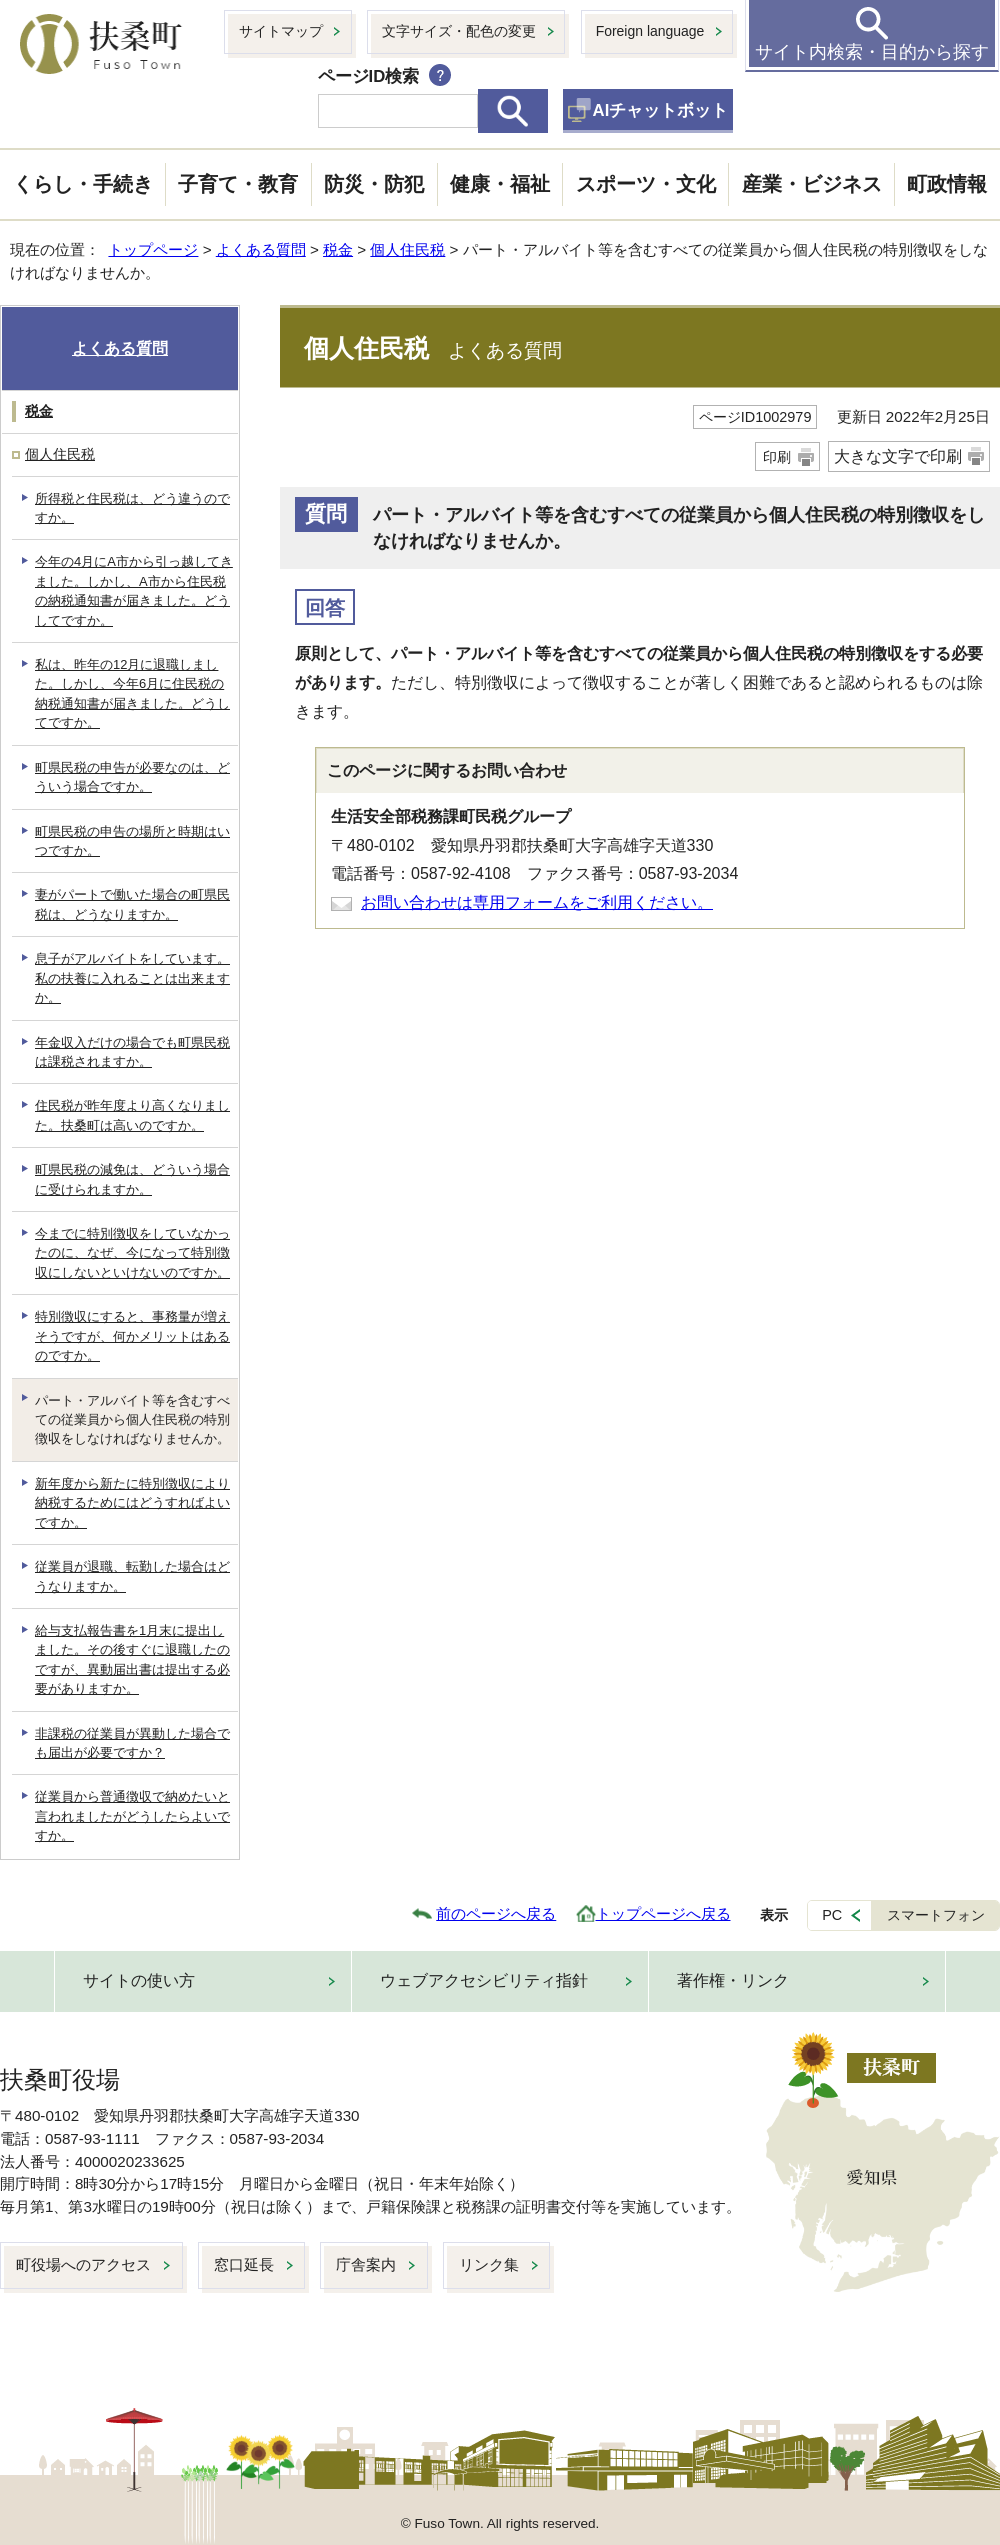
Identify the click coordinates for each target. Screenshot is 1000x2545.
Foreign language (650, 31)
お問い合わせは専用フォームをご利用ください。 (537, 902)
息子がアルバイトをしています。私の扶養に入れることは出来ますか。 (132, 978)
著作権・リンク (733, 1980)
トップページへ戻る (663, 1913)
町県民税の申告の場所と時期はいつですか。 (132, 841)
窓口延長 (244, 2264)
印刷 (777, 457)
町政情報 (947, 184)
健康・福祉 (500, 184)
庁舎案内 (366, 2264)
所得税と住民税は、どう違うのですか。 (132, 508)
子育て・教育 (238, 184)
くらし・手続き (83, 184)
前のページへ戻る (496, 1913)
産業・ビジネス (812, 184)
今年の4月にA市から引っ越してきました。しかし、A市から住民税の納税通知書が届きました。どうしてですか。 (134, 590)
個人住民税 (407, 249)
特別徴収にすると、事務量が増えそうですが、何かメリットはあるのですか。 (132, 1336)
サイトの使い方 (139, 1980)
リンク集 (489, 2264)
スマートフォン (936, 1915)
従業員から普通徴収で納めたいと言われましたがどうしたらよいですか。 (132, 1816)
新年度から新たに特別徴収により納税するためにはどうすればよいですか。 (132, 1503)
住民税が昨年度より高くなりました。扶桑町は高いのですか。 (132, 1115)
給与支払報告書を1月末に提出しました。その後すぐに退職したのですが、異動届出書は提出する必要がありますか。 (132, 1659)
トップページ (153, 249)
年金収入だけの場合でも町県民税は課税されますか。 (132, 1052)
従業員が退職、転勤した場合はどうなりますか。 (132, 1576)
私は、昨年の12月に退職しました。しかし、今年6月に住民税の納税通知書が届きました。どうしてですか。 (132, 693)
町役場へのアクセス (83, 2264)
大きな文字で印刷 (898, 456)
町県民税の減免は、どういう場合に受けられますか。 (132, 1179)
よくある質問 (261, 249)
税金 (338, 249)
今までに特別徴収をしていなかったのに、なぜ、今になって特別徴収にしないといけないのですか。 (132, 1253)
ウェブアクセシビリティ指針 (484, 1980)
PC (832, 1915)
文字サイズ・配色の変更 (459, 31)
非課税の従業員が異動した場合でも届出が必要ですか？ (132, 1743)
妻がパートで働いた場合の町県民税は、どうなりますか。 (132, 904)
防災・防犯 (374, 184)
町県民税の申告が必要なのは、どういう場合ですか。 (132, 777)
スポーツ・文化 (646, 184)
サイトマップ (281, 31)
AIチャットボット (661, 110)
